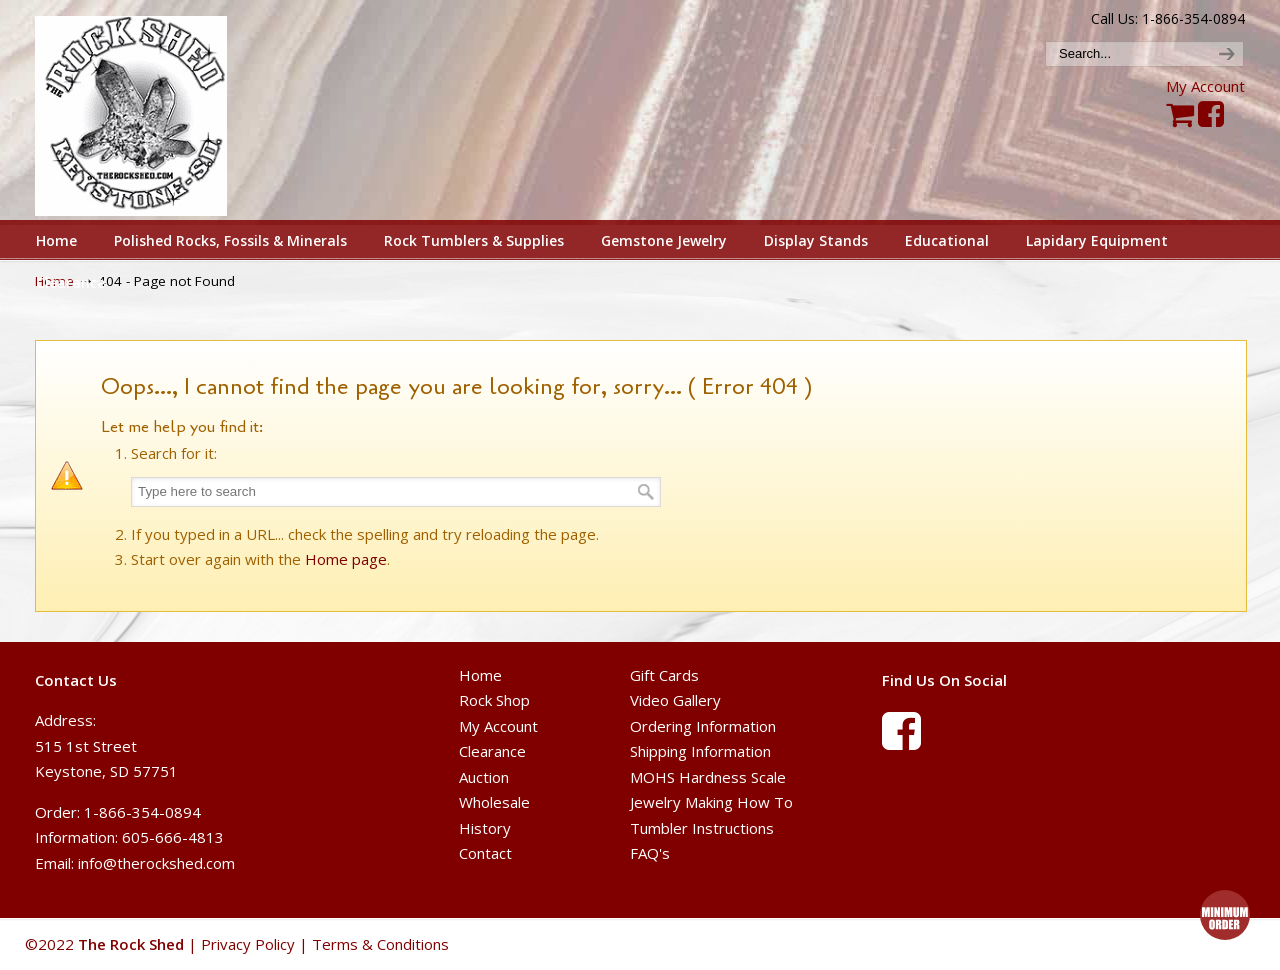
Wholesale (494, 802)
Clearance (492, 751)
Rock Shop (494, 700)
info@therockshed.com (156, 863)
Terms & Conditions (380, 944)
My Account (1205, 86)
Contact (485, 853)
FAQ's (650, 853)
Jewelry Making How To (711, 802)
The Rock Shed (153, 111)
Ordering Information (703, 726)
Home (480, 675)
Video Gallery (675, 700)
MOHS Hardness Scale (708, 777)
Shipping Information (700, 751)
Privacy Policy (248, 944)
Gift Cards (664, 675)
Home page (346, 559)
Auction (484, 777)
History (485, 828)
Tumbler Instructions (702, 828)
